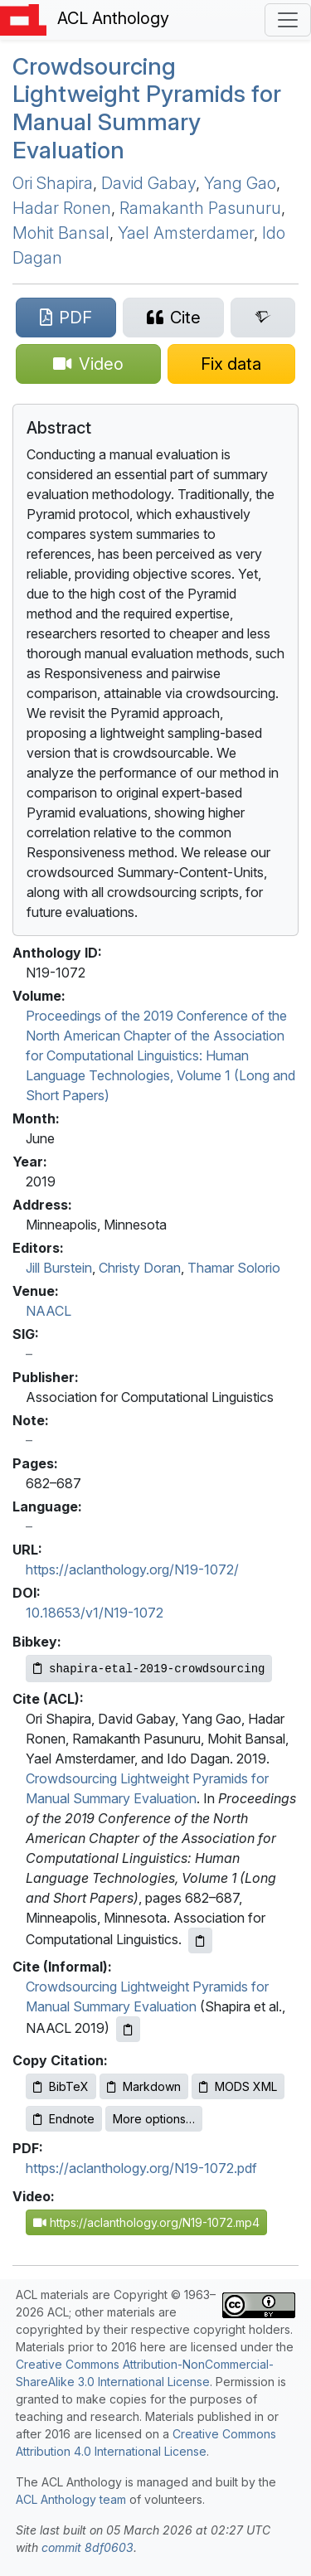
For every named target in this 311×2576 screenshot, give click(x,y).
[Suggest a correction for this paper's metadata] (232, 364)
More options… (154, 2119)
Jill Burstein (59, 1267)
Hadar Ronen (61, 208)
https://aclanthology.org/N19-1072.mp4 (146, 2222)
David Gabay (148, 183)
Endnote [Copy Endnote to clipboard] (64, 2119)
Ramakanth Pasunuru (200, 208)
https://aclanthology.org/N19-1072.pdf (141, 2168)
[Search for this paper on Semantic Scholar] (263, 317)
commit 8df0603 (87, 2547)
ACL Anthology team (71, 2499)
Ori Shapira (52, 183)
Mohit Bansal (60, 233)
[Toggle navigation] (288, 19)
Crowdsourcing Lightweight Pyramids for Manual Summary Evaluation (146, 108)
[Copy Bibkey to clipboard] (149, 1668)
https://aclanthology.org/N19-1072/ (132, 1569)
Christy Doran (140, 1267)
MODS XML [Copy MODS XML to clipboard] (238, 2086)
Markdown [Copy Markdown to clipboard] (144, 2086)
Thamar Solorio (233, 1267)
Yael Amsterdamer (186, 233)
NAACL (48, 1311)
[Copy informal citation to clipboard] (128, 2029)
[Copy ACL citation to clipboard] (200, 1940)
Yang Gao (240, 183)
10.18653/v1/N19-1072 (94, 1612)
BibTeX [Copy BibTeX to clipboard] (61, 2086)
